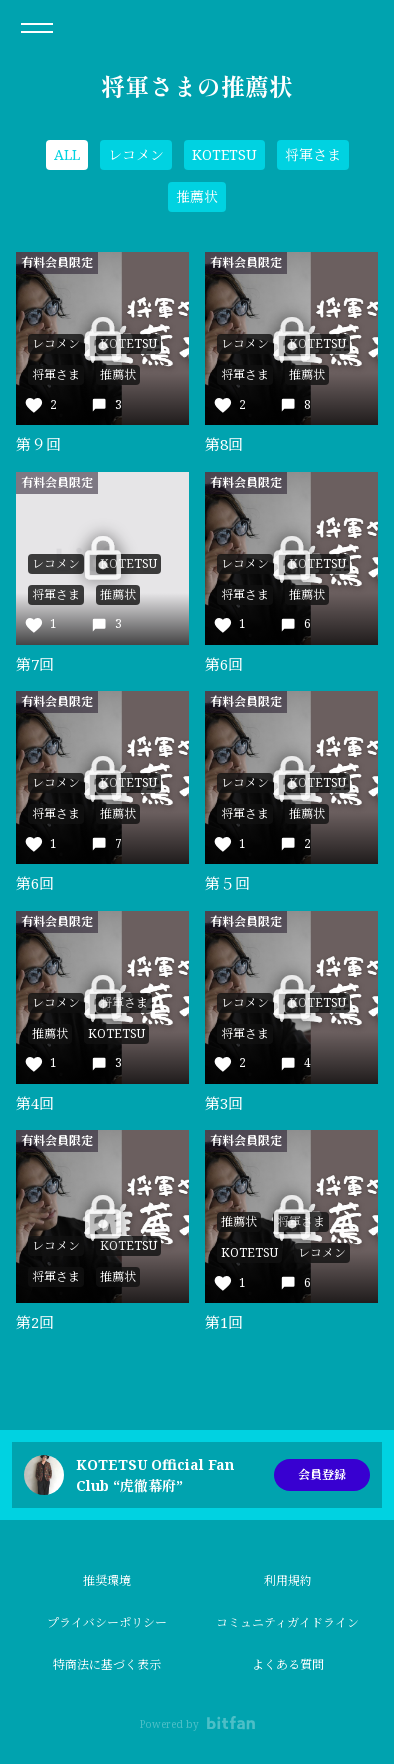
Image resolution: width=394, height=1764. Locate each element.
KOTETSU (224, 154)
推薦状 (197, 196)
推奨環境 (107, 1580)
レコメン (136, 154)
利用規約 (288, 1580)
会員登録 (322, 1474)
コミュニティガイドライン (287, 1622)
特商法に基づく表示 (107, 1664)
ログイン (362, 28)
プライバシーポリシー (107, 1622)
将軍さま (313, 154)
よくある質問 (288, 1664)
